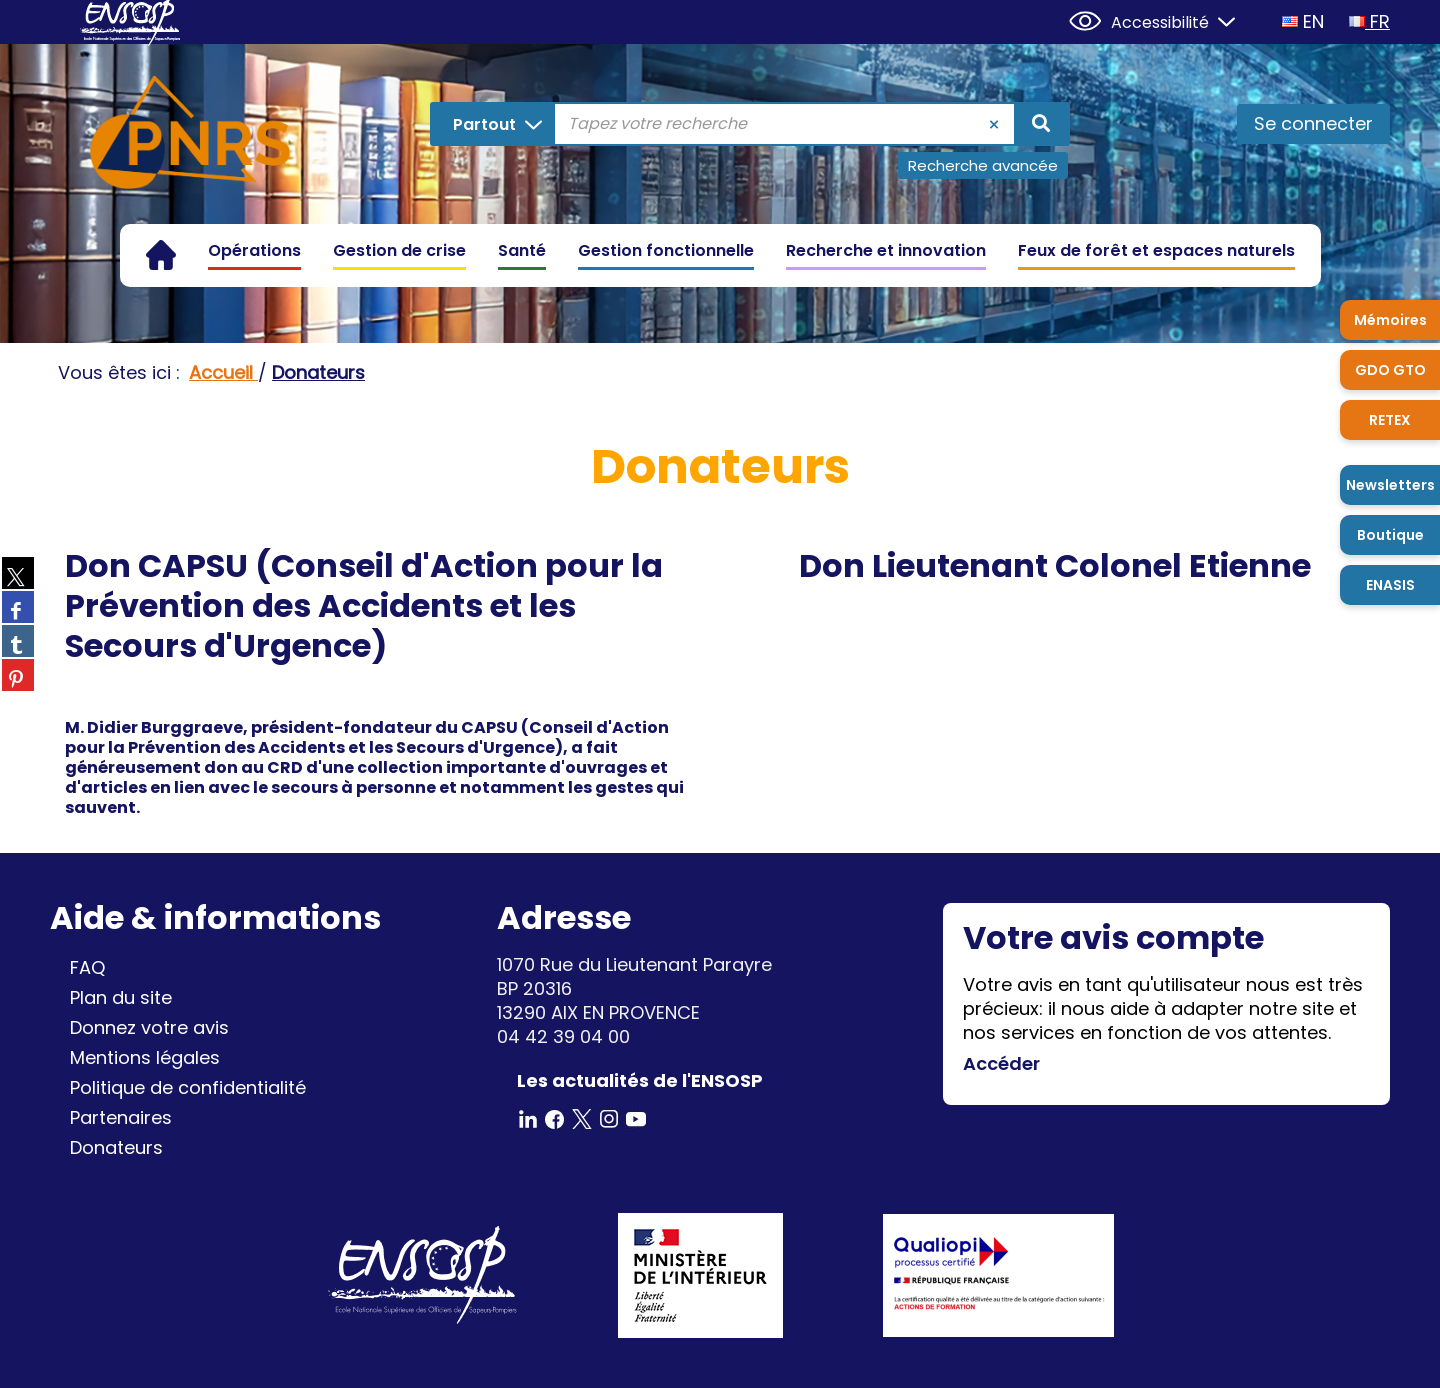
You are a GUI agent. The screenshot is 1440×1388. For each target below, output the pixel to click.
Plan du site (121, 997)
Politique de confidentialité (188, 1087)
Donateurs (116, 1147)
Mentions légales (145, 1057)
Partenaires (121, 1117)
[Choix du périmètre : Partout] (493, 124)
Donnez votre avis (149, 1027)
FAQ (87, 967)
